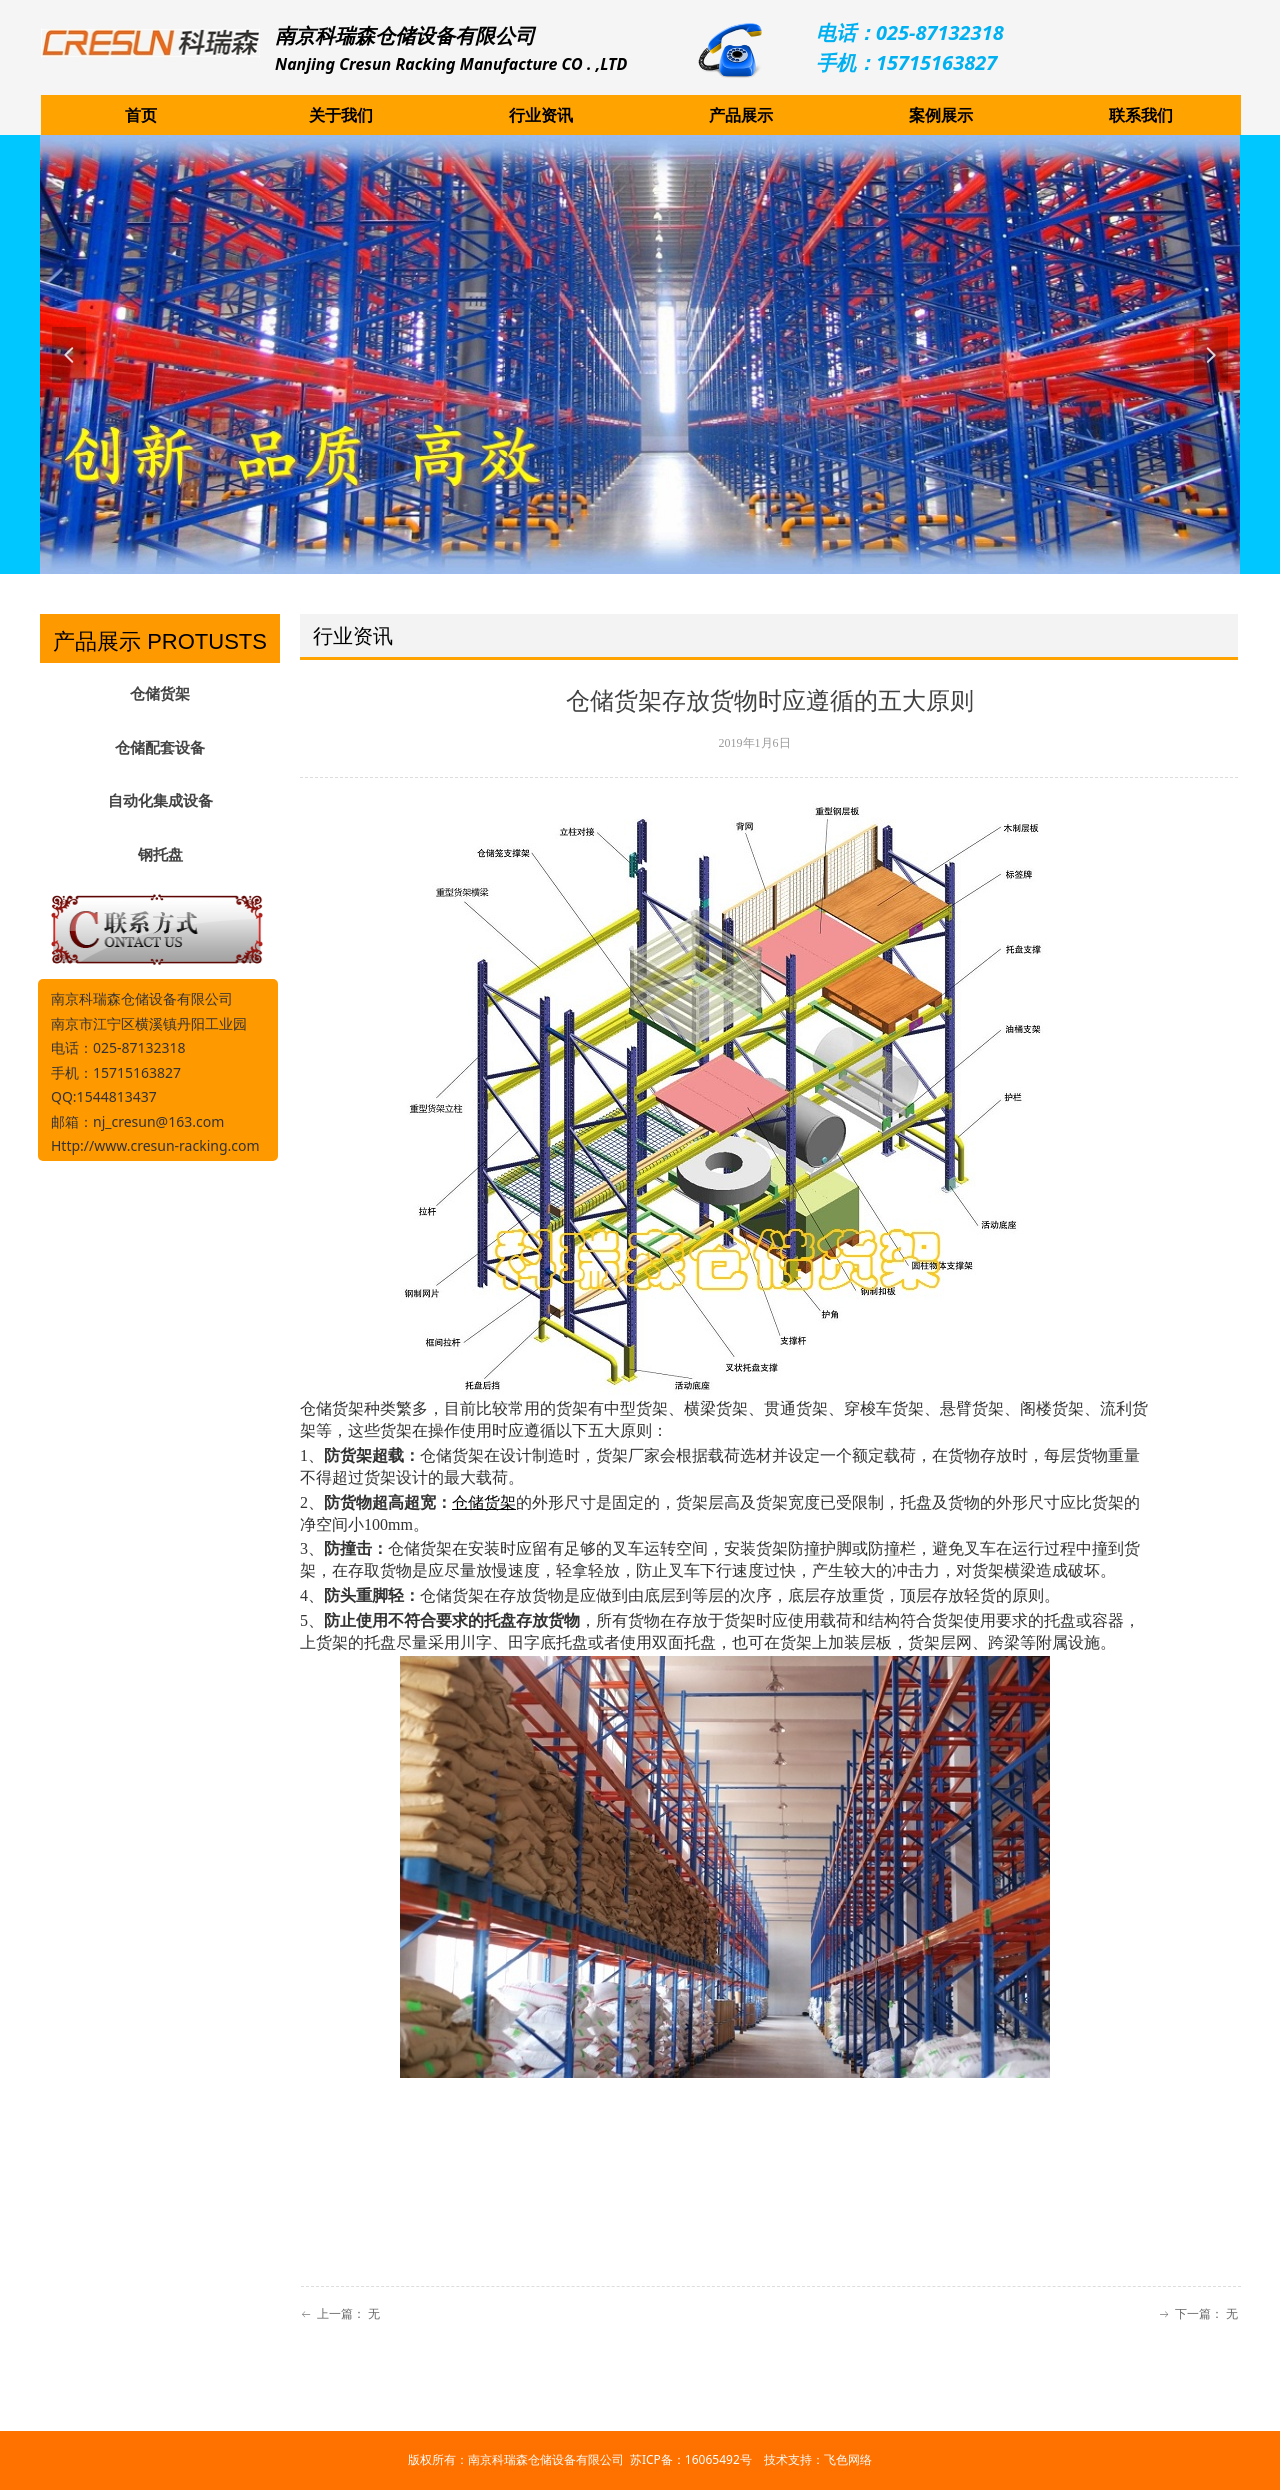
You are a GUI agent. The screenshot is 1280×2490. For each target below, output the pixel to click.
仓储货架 (160, 694)
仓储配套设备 (160, 748)
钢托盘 (160, 855)
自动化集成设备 (160, 801)
